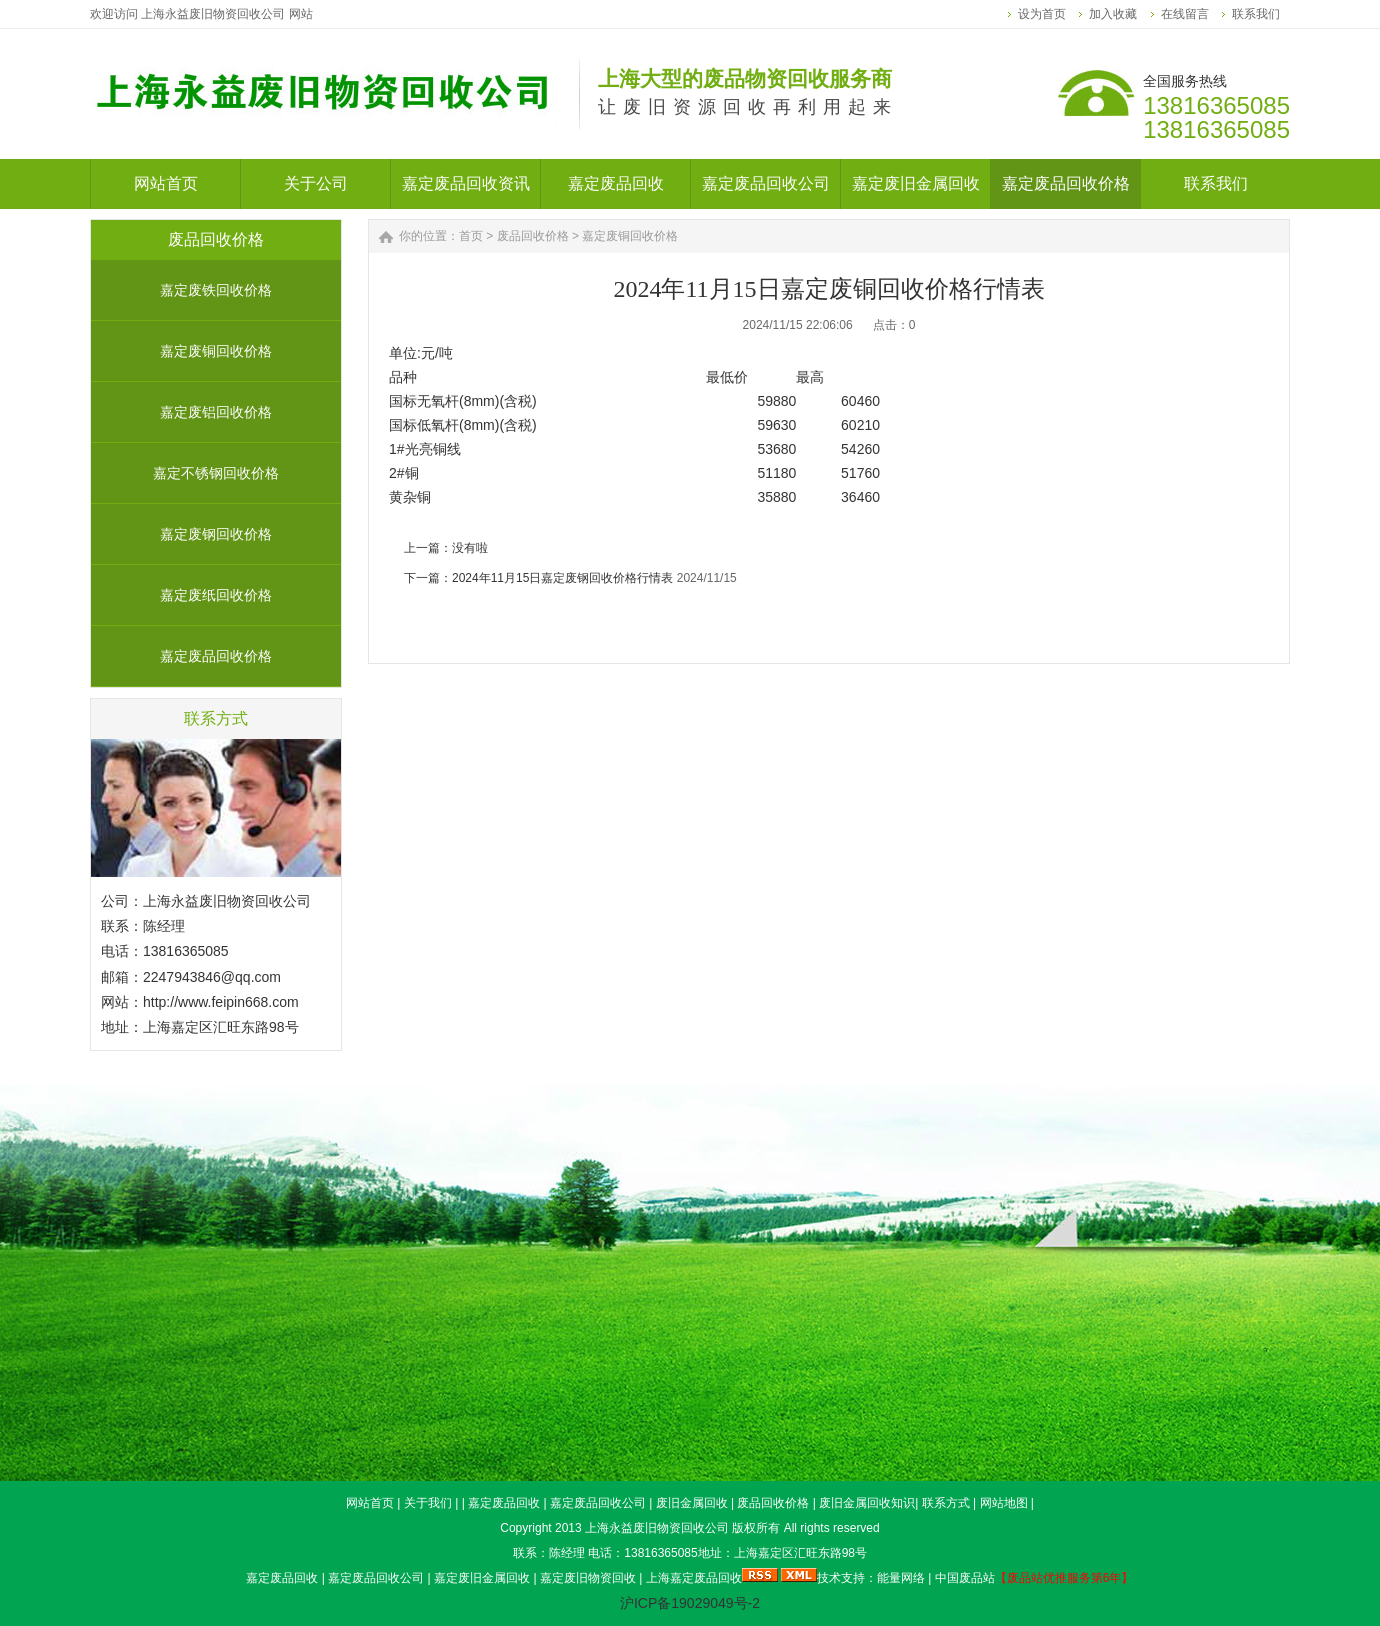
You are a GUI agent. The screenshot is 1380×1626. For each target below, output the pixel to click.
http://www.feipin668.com (221, 1002)
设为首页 (1042, 14)
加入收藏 (1113, 14)
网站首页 (370, 1503)
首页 (471, 236)
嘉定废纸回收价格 (216, 595)
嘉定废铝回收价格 (216, 412)
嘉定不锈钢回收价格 (216, 473)
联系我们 (1256, 14)
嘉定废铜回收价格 (216, 351)
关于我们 (428, 1503)
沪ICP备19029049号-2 (690, 1603)
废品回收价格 (533, 236)
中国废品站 (965, 1578)
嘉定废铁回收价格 (216, 290)
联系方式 (946, 1503)
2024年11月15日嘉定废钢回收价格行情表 (562, 578)
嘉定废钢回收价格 (216, 534)
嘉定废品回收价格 (216, 656)
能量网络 (901, 1578)
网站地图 (1004, 1503)
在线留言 (1185, 14)
